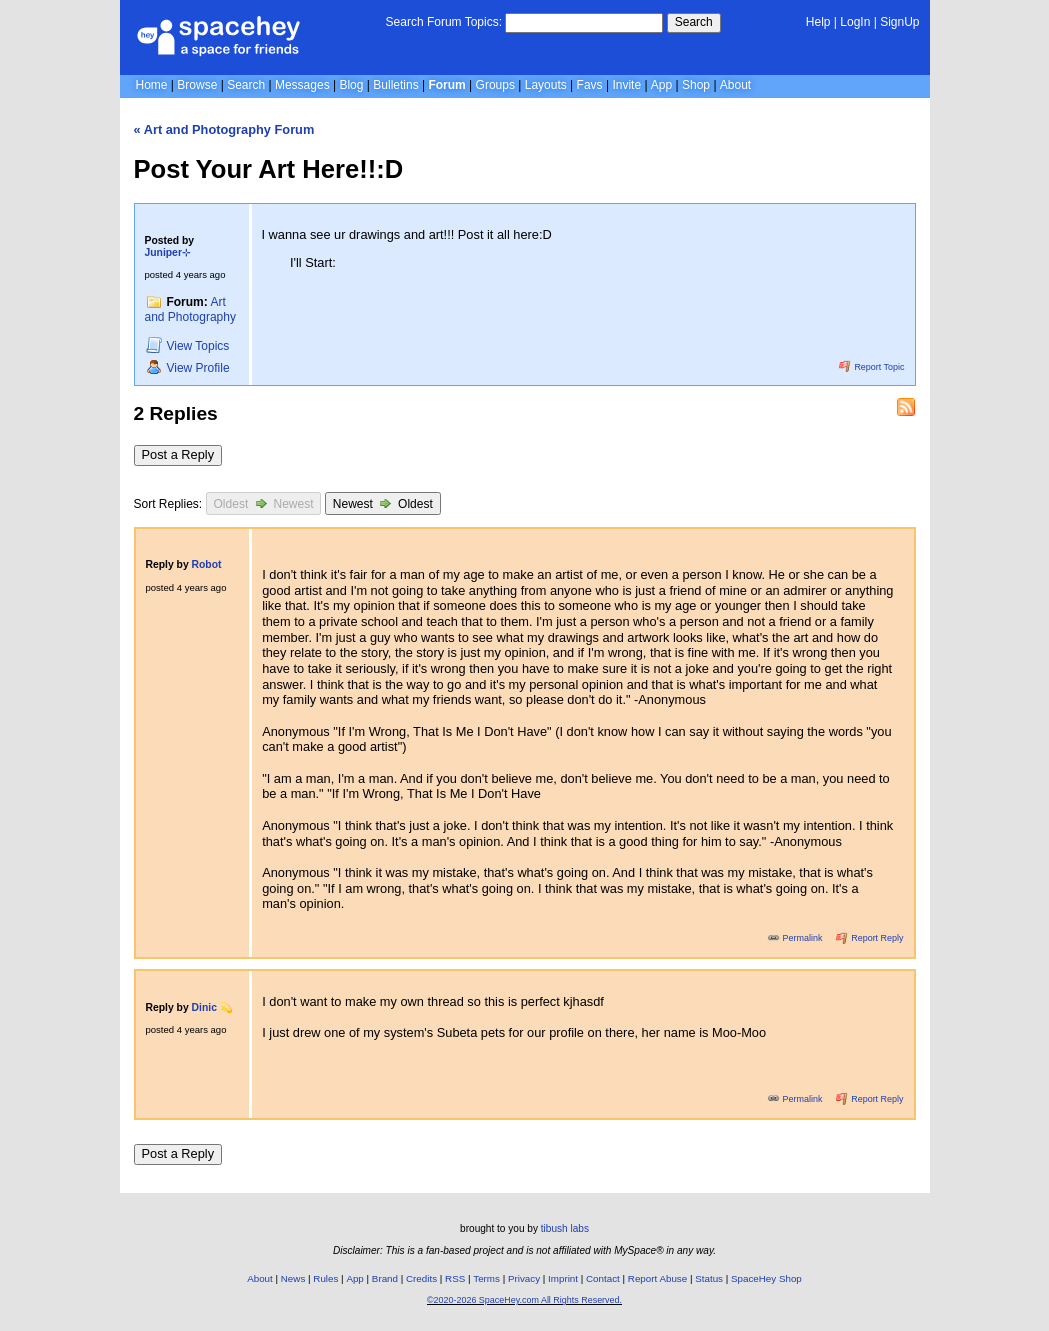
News (293, 1278)
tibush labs (565, 1228)
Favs (590, 85)
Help (818, 22)
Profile (188, 367)
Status (709, 1278)
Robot (207, 564)
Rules (325, 1278)
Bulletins (395, 85)
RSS (455, 1278)
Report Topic (872, 367)
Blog (351, 85)
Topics (188, 345)
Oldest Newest (264, 503)
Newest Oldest (383, 503)
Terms (486, 1278)
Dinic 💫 (212, 1007)
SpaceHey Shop (766, 1278)
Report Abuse (657, 1278)
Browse (197, 85)
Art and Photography (190, 309)
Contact (603, 1278)
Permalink (796, 938)
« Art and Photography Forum (224, 129)
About (735, 85)
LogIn (855, 22)
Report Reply (870, 938)
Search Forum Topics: (444, 22)
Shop (696, 85)
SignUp (899, 22)
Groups (495, 85)
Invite (626, 85)
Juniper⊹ (167, 252)
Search (694, 22)
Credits (421, 1278)
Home (152, 85)
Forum (446, 85)
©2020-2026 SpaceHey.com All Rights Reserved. (524, 1300)
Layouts (546, 85)
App (661, 85)
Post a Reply (178, 454)
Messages (302, 85)
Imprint (563, 1278)
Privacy (524, 1278)
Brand (385, 1278)
